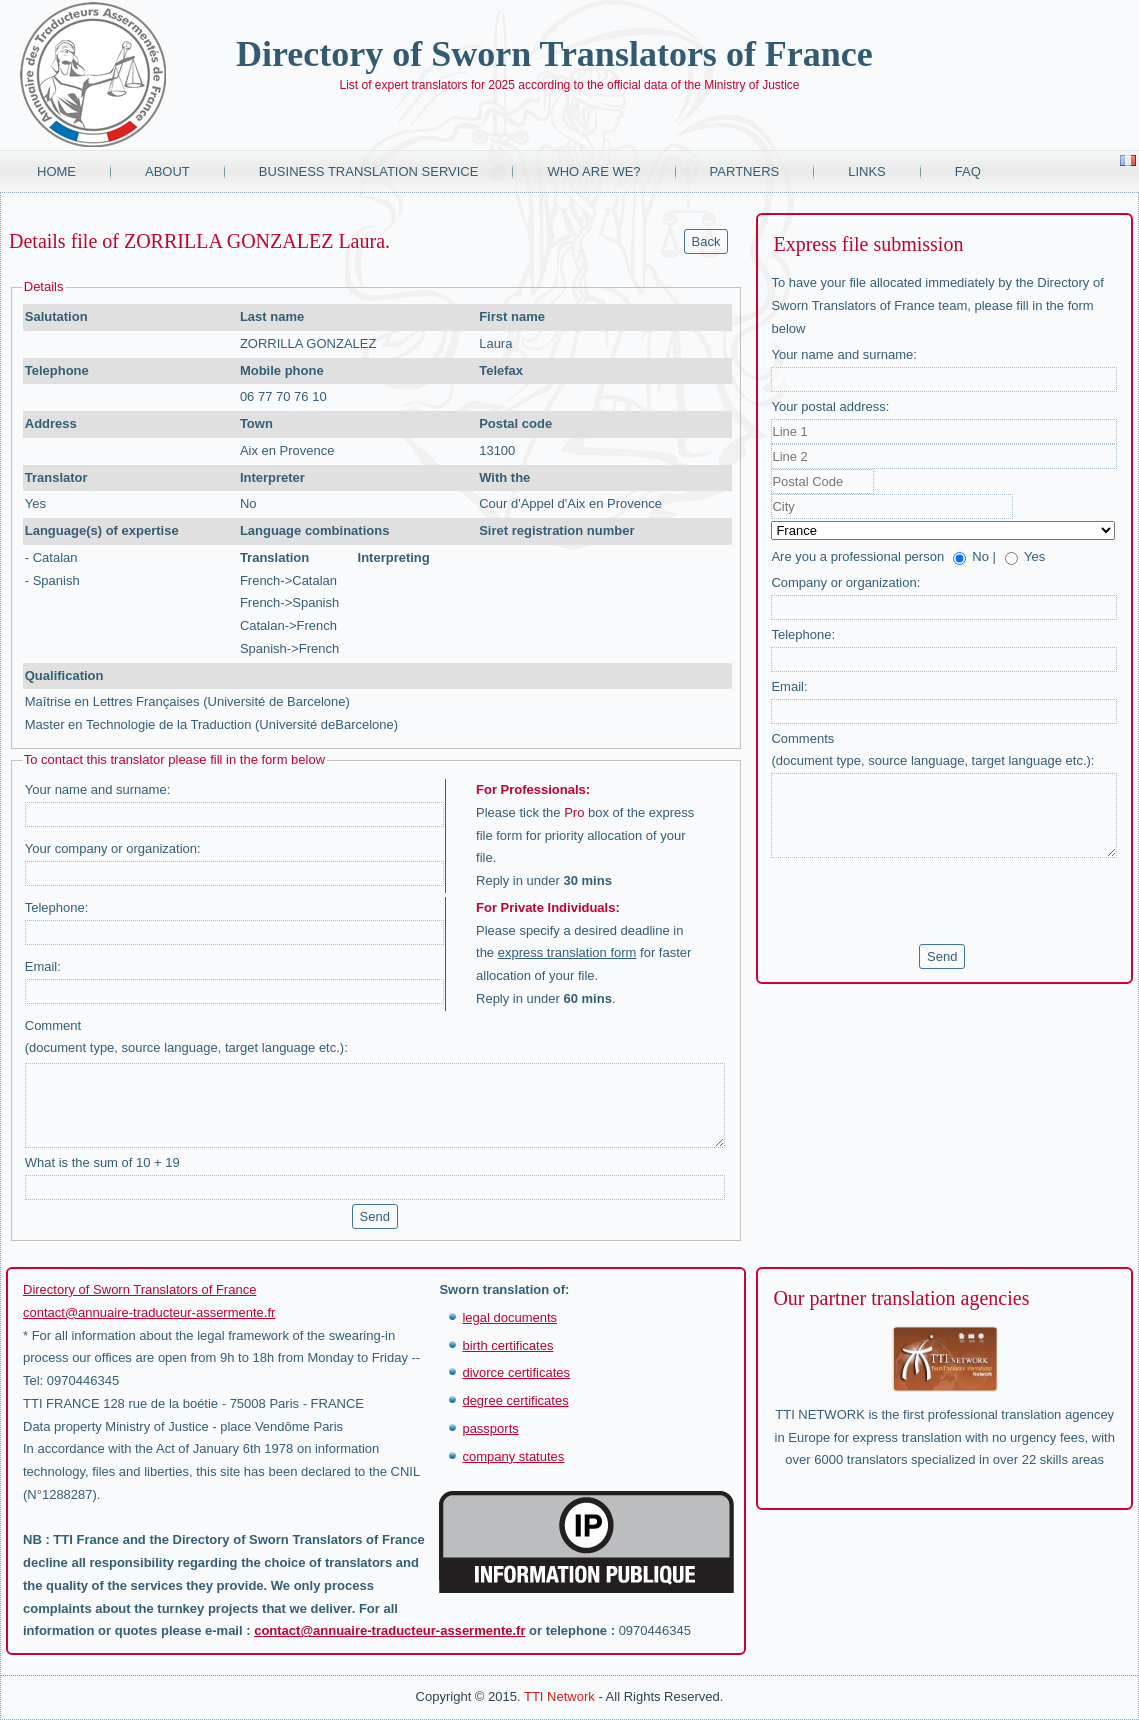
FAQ (968, 171)
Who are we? (593, 171)
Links (867, 171)
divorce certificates (516, 1372)
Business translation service (369, 171)
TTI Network (559, 1696)
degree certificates (515, 1400)
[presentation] (923, 901)
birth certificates (507, 1345)
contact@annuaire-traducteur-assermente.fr (149, 1312)
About (167, 171)
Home (56, 171)
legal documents (509, 1317)
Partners (745, 171)
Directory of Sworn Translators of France (554, 54)
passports (490, 1428)
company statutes (513, 1456)
